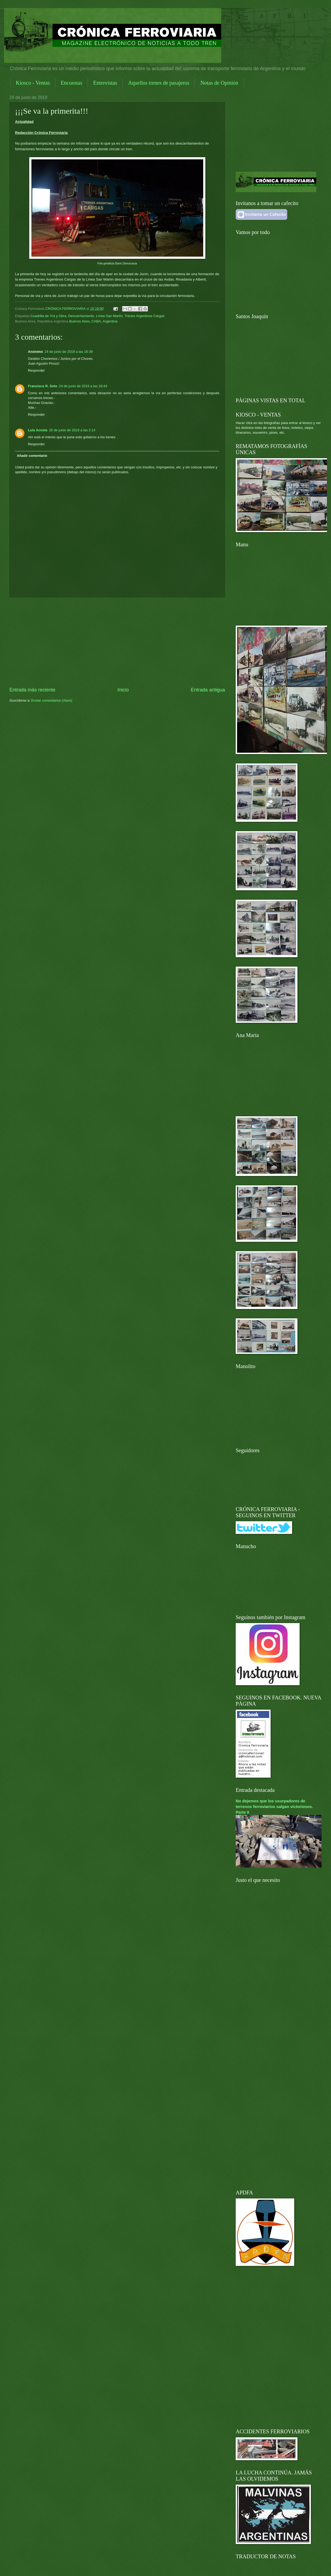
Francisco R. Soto (42, 386)
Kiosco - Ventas (33, 83)
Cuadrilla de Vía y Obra (48, 316)
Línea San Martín (109, 316)
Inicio (123, 690)
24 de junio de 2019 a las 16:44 (83, 386)
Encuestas (71, 83)
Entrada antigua (208, 690)
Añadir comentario (32, 456)
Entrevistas (105, 83)
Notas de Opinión (219, 83)
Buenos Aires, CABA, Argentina (93, 321)
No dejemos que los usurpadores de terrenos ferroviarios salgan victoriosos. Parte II (274, 1806)
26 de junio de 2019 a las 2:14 (72, 430)
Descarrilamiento (81, 316)
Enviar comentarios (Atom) (51, 700)
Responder (36, 370)
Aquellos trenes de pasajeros (158, 83)
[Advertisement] (117, 642)
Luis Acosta (38, 430)
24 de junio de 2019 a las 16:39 (69, 352)
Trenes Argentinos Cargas (145, 316)
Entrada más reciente (32, 690)
